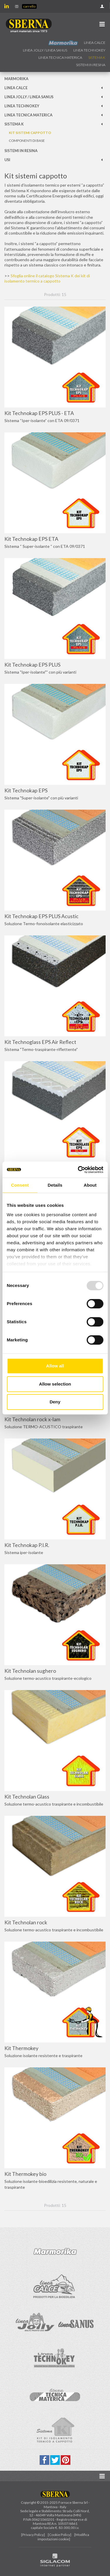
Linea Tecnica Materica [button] (60, 57)
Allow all (55, 1365)
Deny (55, 1401)
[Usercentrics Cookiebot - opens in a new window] (78, 1169)
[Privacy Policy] (33, 2534)
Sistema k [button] (96, 57)
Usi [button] (7, 160)
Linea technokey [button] (89, 50)
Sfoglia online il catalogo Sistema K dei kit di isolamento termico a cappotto (47, 278)
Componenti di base (27, 140)
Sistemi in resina (90, 65)
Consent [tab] (20, 1185)
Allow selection (55, 1383)
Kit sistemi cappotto (30, 132)
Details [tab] (55, 1185)
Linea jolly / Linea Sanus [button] (45, 50)
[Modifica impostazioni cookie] (63, 2536)
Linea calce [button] (94, 42)
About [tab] (90, 1185)
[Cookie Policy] (59, 2534)
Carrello (29, 6)
